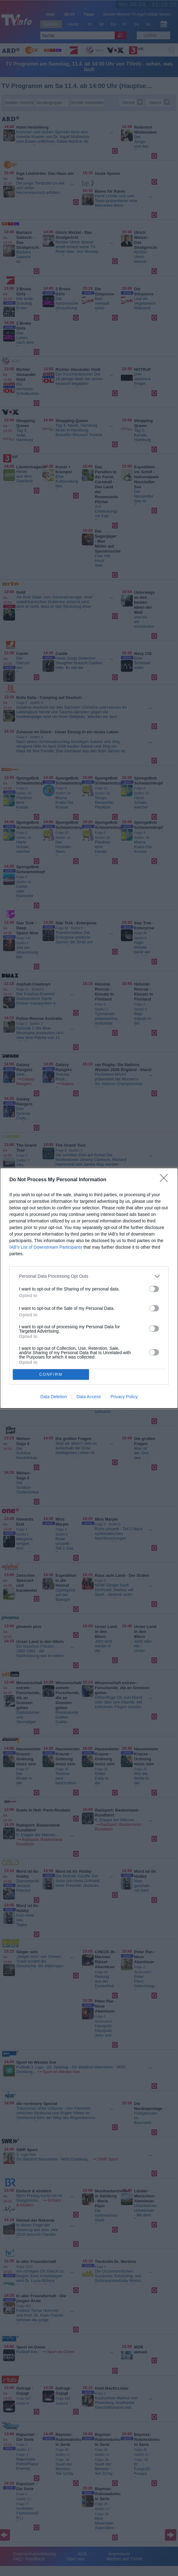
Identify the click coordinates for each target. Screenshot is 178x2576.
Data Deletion (53, 1396)
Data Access (89, 1396)
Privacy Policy (124, 1396)
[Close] (166, 1180)
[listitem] (89, 1276)
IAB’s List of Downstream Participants (45, 1247)
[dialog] (89, 1288)
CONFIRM (51, 1374)
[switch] (154, 1289)
